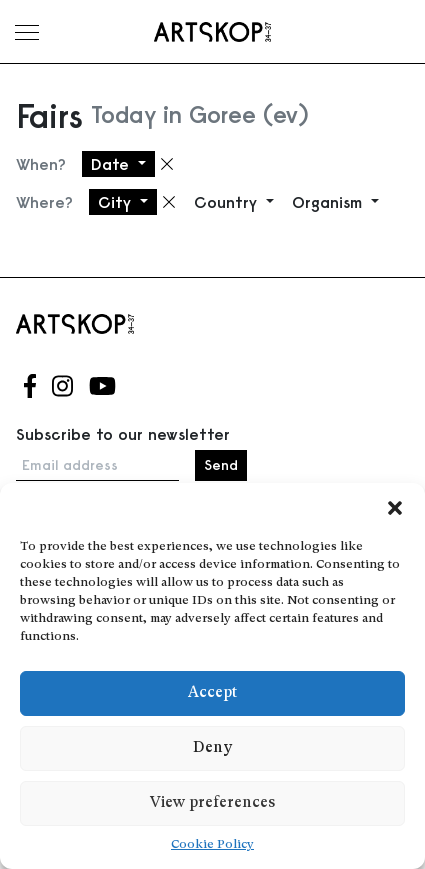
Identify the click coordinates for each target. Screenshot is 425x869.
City (117, 202)
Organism (329, 202)
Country (228, 202)
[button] (395, 508)
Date (112, 164)
